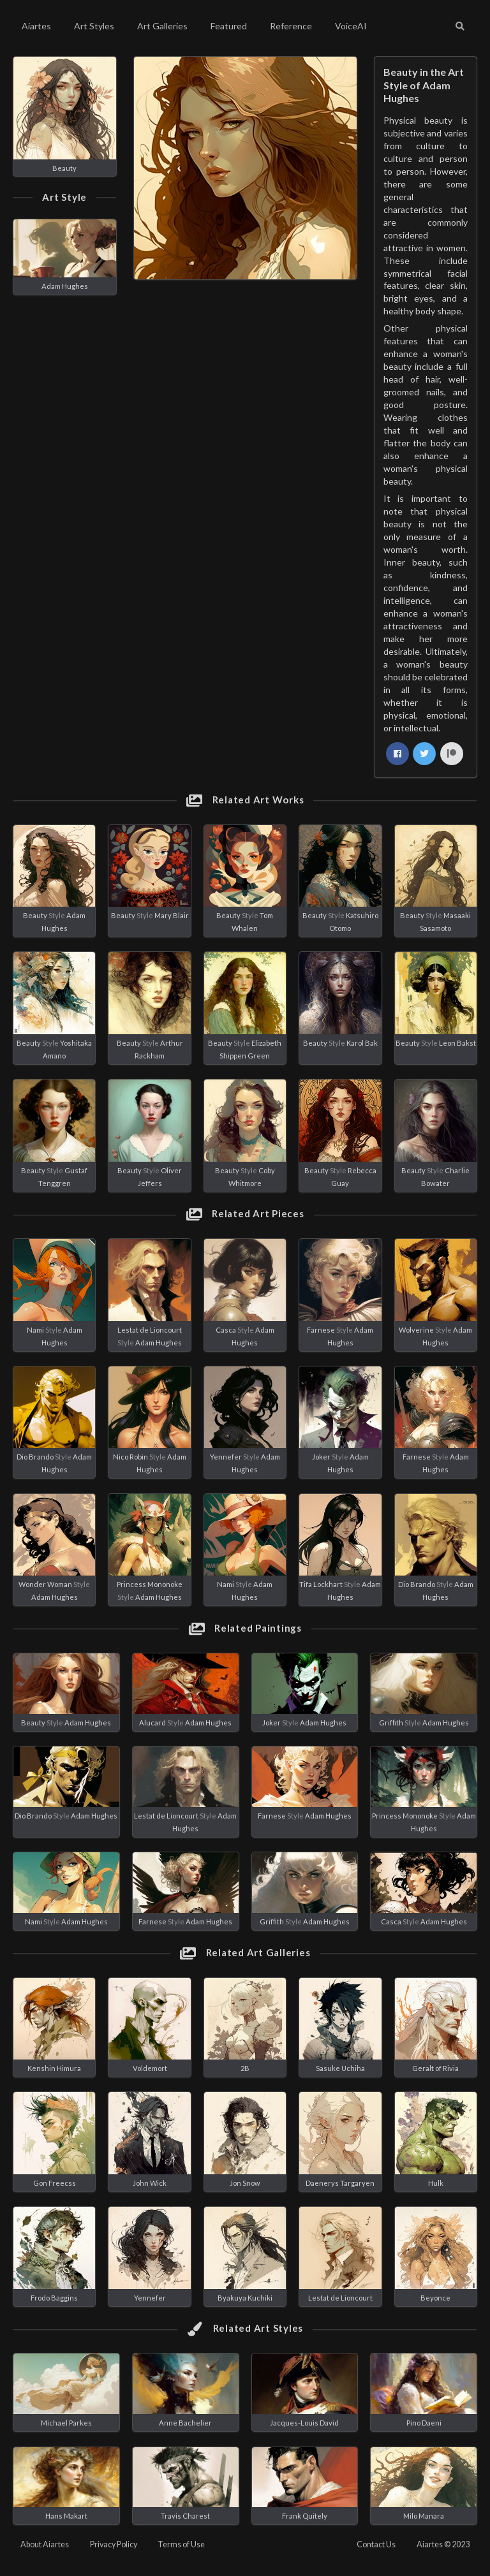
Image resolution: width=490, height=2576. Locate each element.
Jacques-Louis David (304, 2423)
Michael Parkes (66, 2423)
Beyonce (435, 2298)
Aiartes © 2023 (443, 2544)
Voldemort (150, 2068)
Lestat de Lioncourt (149, 1330)
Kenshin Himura (54, 2068)
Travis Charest (185, 2516)
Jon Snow (245, 2183)
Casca (226, 1330)
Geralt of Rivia (435, 2068)
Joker (321, 1457)
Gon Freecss (54, 2183)
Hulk (435, 2183)
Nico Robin (130, 1457)
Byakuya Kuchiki (245, 2298)
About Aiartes (44, 2544)
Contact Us (376, 2544)
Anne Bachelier (185, 2423)
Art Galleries (162, 25)
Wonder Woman (45, 1584)
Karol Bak (362, 1043)
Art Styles (94, 25)
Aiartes (36, 25)
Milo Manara (423, 2516)
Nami (35, 1330)
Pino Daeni (424, 2423)
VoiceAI (351, 25)
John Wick (150, 2183)
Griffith (391, 1722)
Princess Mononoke (149, 1584)
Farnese (321, 1330)
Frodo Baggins (54, 2298)
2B (245, 2068)
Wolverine (416, 1330)
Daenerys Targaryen (340, 2183)
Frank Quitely (304, 2516)
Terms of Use (181, 2544)
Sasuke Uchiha (340, 2068)
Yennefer (226, 1457)
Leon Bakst (457, 1043)
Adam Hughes (64, 286)
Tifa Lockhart (321, 1584)
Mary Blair (171, 915)
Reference (291, 25)
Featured (229, 25)
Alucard (152, 1722)
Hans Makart (66, 2516)
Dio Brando (35, 1457)
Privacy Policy (113, 2544)
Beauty (64, 168)
